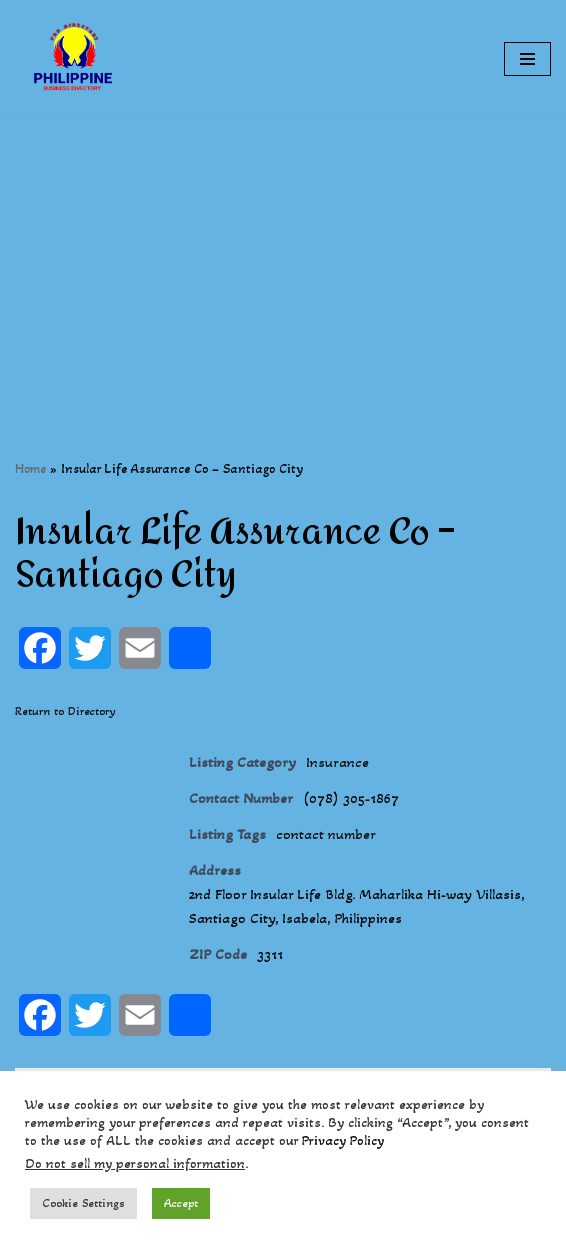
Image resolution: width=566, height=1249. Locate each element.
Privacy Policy (343, 1140)
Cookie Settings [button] (83, 1203)
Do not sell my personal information (135, 1163)
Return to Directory (65, 711)
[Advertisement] (283, 258)
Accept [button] (181, 1203)
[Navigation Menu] (527, 59)
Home (30, 468)
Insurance (337, 762)
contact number (326, 834)
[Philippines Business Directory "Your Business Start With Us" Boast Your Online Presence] (75, 59)
